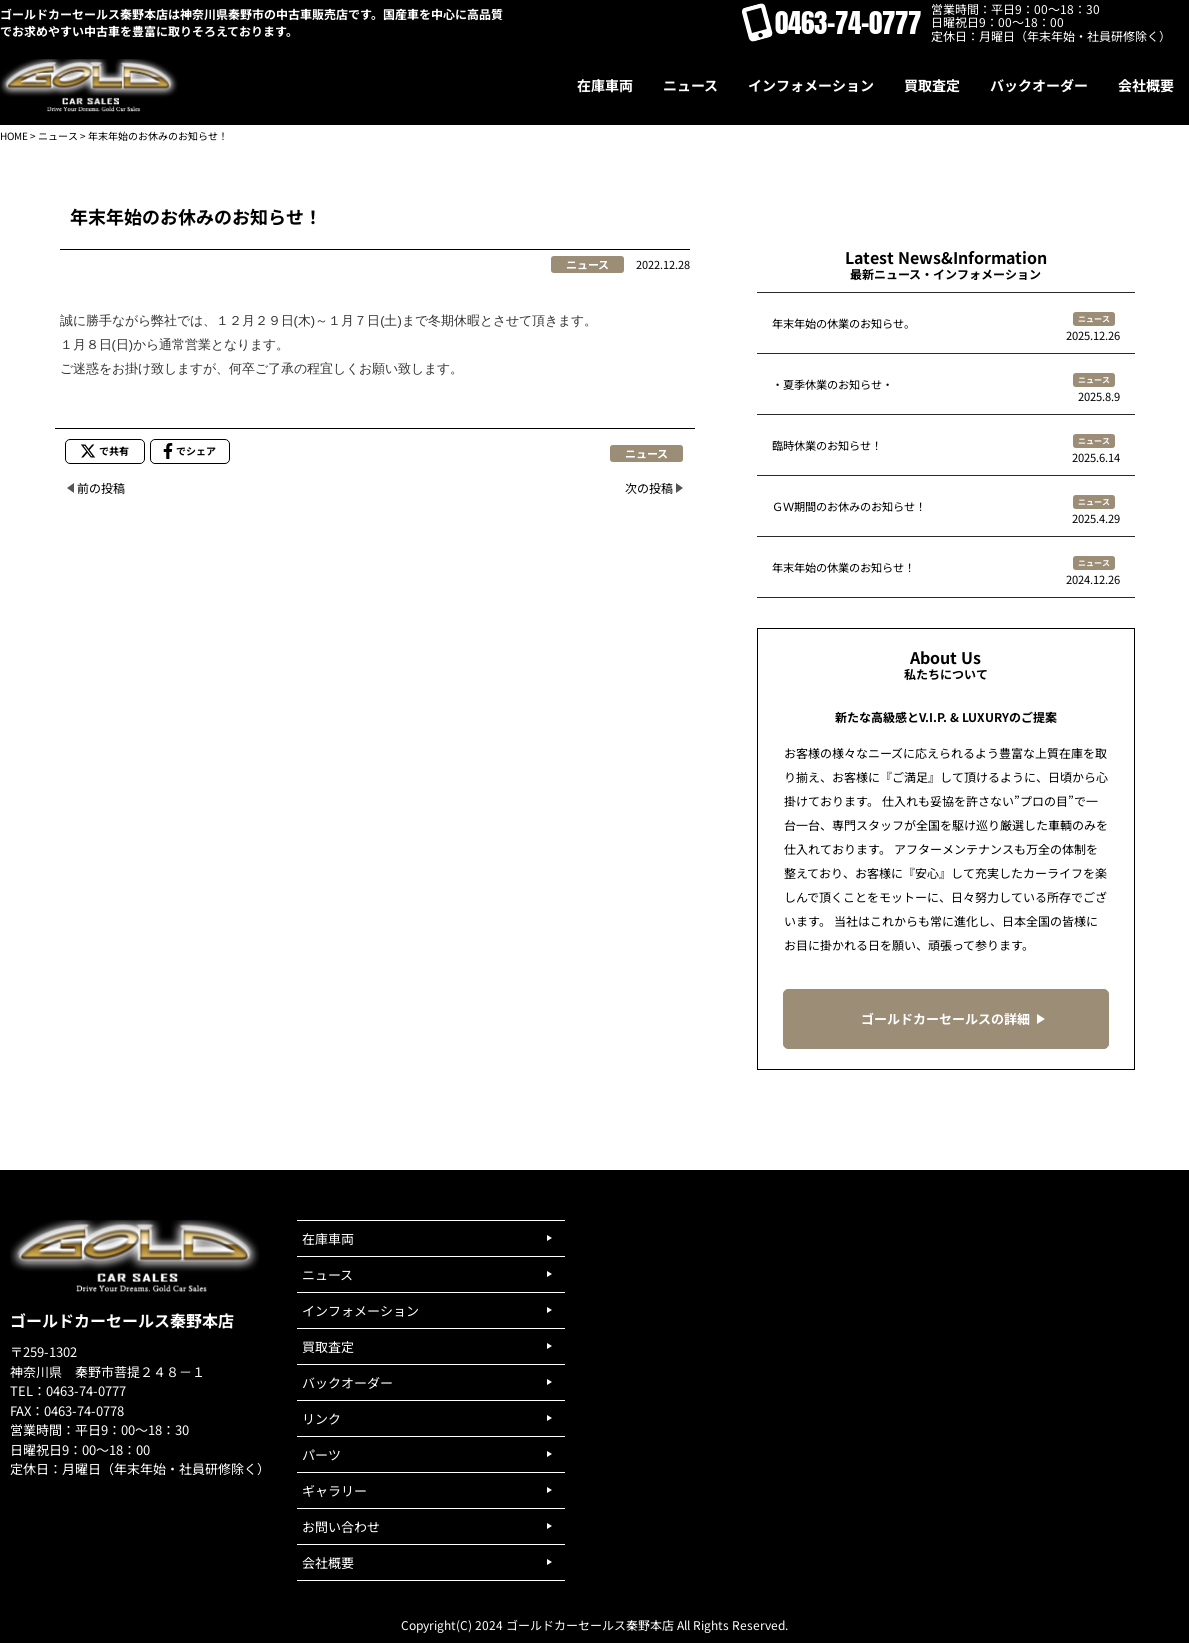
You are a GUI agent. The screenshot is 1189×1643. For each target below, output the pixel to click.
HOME (14, 135)
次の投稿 (649, 487)
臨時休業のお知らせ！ (827, 445)
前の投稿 (101, 487)
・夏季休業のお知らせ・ (832, 384)
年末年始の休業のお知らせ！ (843, 567)
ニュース (58, 135)
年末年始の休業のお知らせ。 (843, 323)
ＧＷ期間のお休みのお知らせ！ (849, 506)
